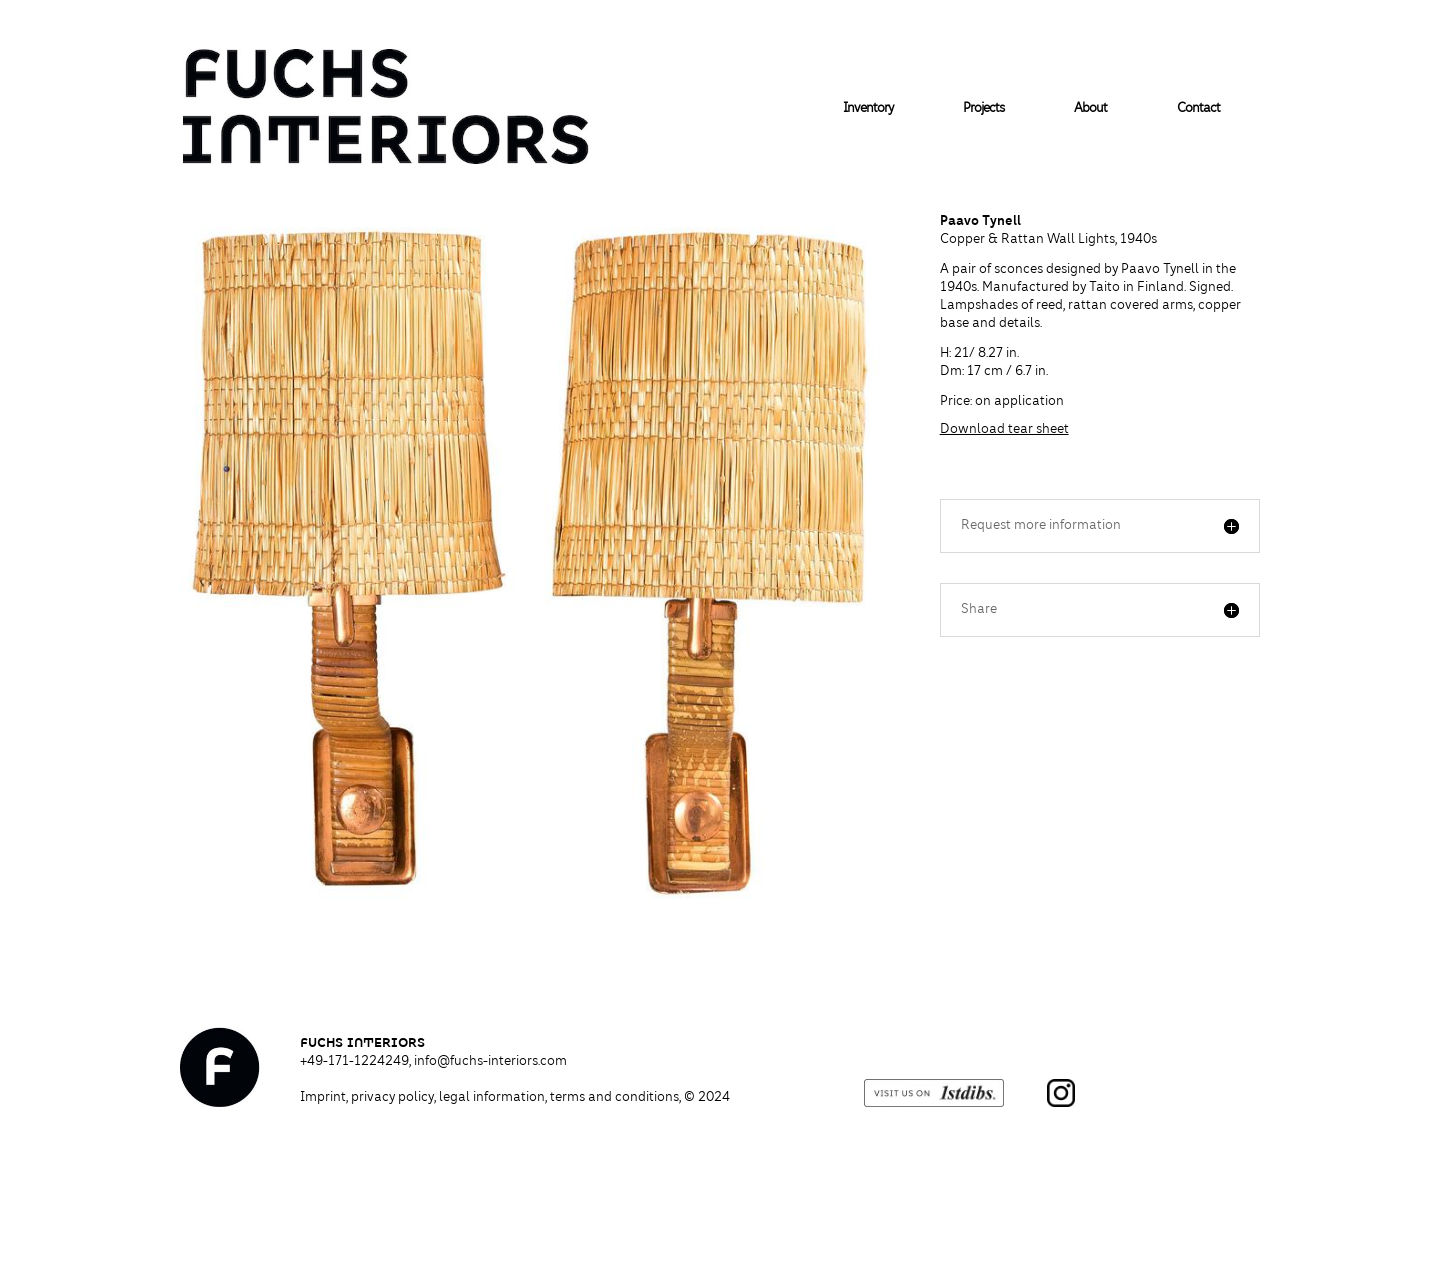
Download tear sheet (1004, 430)
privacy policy (392, 1098)
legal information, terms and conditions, (584, 1098)
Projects (983, 109)
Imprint (323, 1098)
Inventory (868, 109)
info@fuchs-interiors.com (490, 1062)
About (1090, 109)
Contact (1198, 109)
